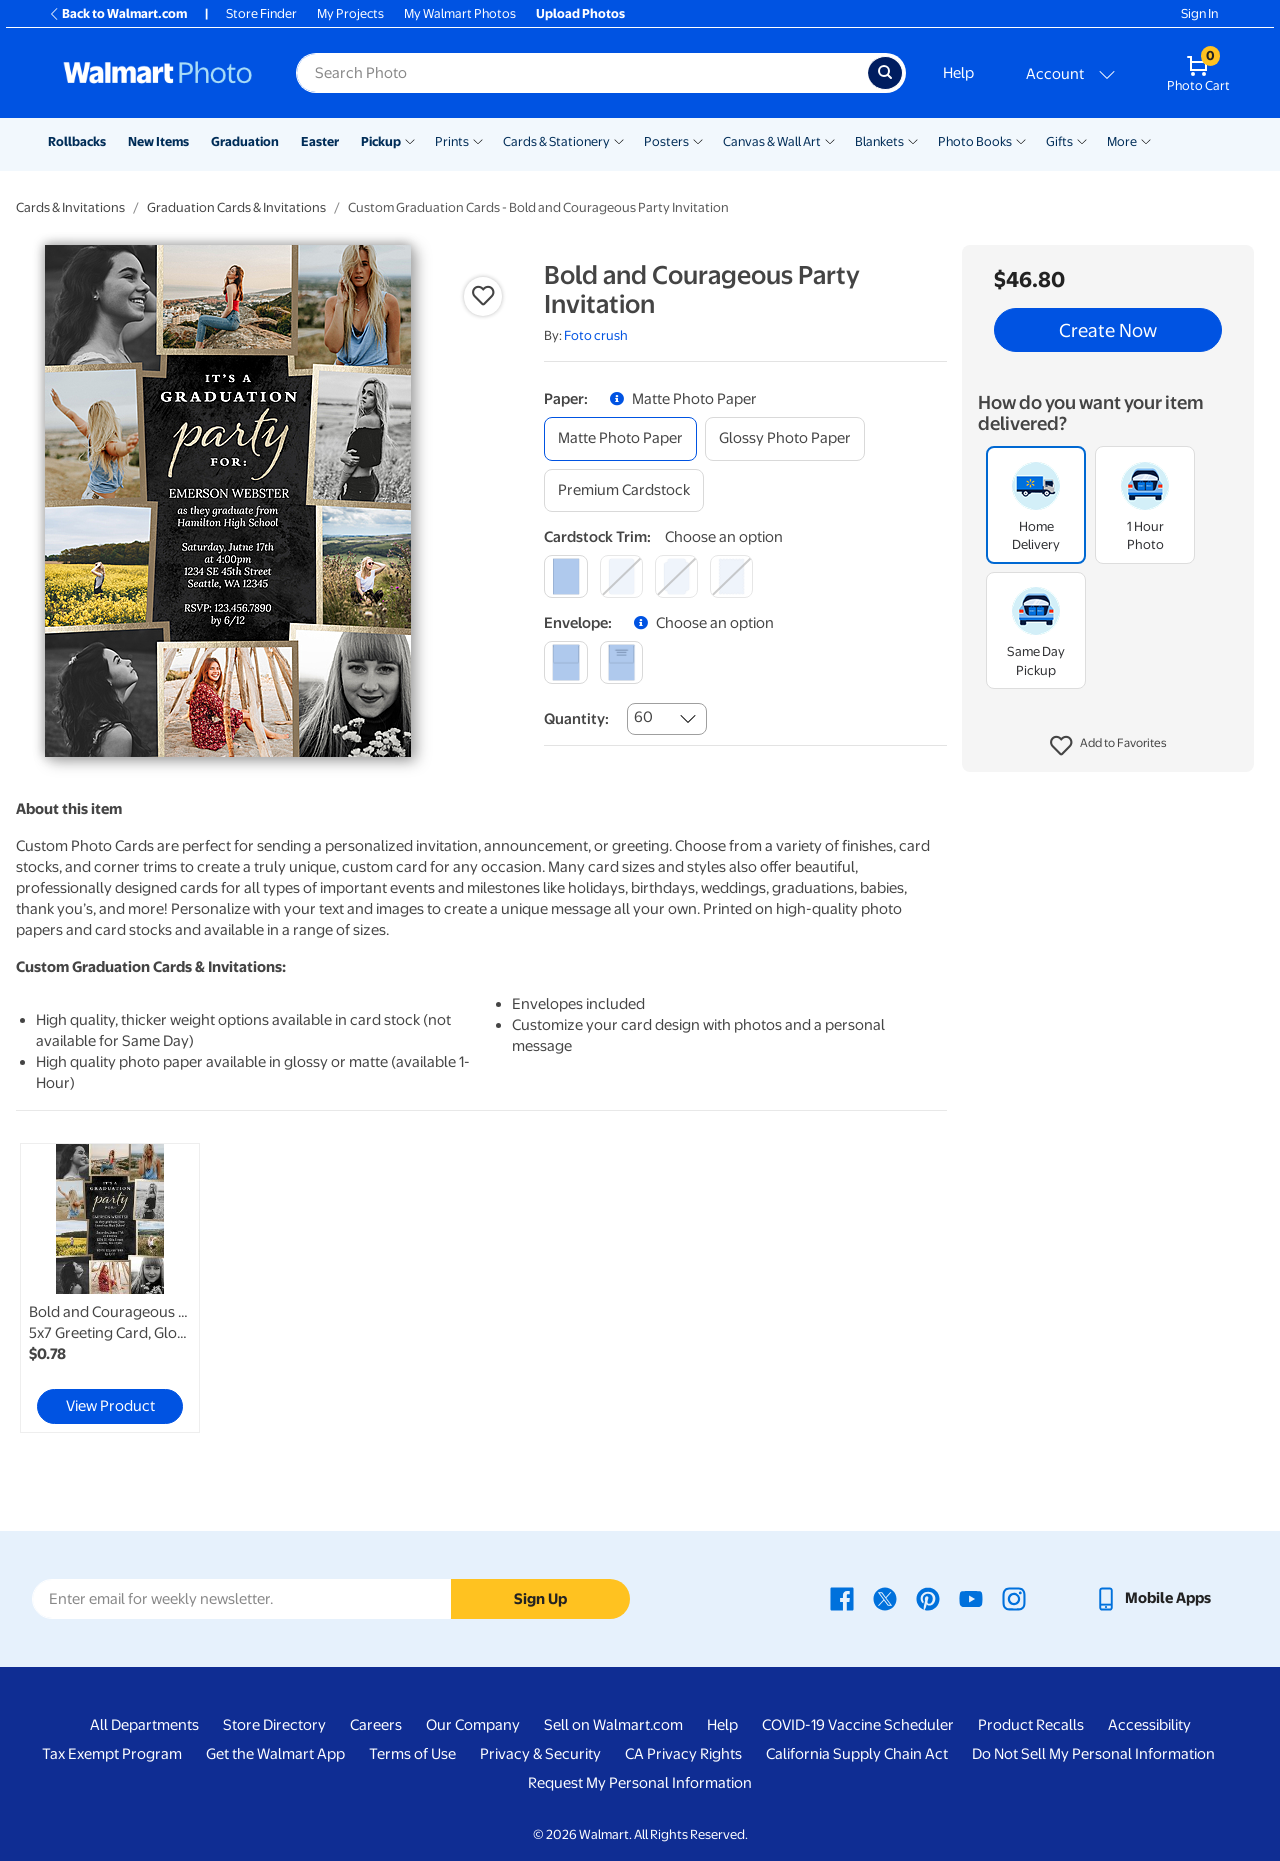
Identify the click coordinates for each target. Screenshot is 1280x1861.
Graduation (245, 141)
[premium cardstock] (624, 490)
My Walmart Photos (460, 13)
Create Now (1108, 330)
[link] (110, 1288)
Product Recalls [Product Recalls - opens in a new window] (1031, 1725)
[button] (1108, 746)
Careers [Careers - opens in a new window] (376, 1725)
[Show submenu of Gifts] (1082, 140)
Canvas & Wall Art (772, 141)
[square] (565, 576)
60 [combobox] (643, 717)
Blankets (879, 141)
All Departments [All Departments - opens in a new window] (144, 1725)
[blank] (565, 662)
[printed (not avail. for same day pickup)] (621, 662)
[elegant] (676, 576)
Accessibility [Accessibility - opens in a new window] (1149, 1725)
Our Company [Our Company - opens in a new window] (473, 1725)
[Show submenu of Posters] (698, 140)
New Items (158, 141)
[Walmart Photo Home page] (158, 73)
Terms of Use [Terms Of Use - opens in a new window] (412, 1754)
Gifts (1059, 141)
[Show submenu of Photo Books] (1021, 140)
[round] (621, 576)
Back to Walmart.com (117, 13)
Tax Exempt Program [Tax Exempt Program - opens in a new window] (112, 1754)
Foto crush (596, 335)
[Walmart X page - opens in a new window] (885, 1598)
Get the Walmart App (275, 1754)
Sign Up (540, 1599)
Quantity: (576, 719)
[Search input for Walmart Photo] (582, 73)
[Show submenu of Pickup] (410, 140)
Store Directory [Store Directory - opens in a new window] (274, 1725)
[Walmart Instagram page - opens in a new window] (1014, 1598)
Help (958, 73)
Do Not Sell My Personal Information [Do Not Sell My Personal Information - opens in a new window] (1093, 1754)
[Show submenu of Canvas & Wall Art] (830, 140)
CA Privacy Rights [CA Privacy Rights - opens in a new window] (683, 1754)
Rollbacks (77, 141)
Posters (666, 141)
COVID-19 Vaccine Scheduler (858, 1725)
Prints (452, 141)
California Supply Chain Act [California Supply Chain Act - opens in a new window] (857, 1754)
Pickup (381, 141)
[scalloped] (731, 576)
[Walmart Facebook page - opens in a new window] (842, 1598)
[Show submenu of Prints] (478, 140)
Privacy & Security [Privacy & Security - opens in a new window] (540, 1754)
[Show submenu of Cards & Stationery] (619, 140)
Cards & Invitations (70, 207)
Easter (320, 141)
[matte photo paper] (620, 438)
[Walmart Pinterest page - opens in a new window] (928, 1598)
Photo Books (975, 141)
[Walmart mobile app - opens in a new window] (1152, 1598)
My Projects (350, 13)
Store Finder (261, 13)
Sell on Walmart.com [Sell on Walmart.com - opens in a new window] (613, 1725)
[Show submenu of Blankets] (913, 140)
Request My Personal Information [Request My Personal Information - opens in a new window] (640, 1783)
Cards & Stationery (556, 141)
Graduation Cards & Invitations (236, 207)
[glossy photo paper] (785, 438)
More (1122, 141)
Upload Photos (580, 13)
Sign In (1199, 13)
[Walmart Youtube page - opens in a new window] (971, 1598)
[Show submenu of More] (1146, 140)
